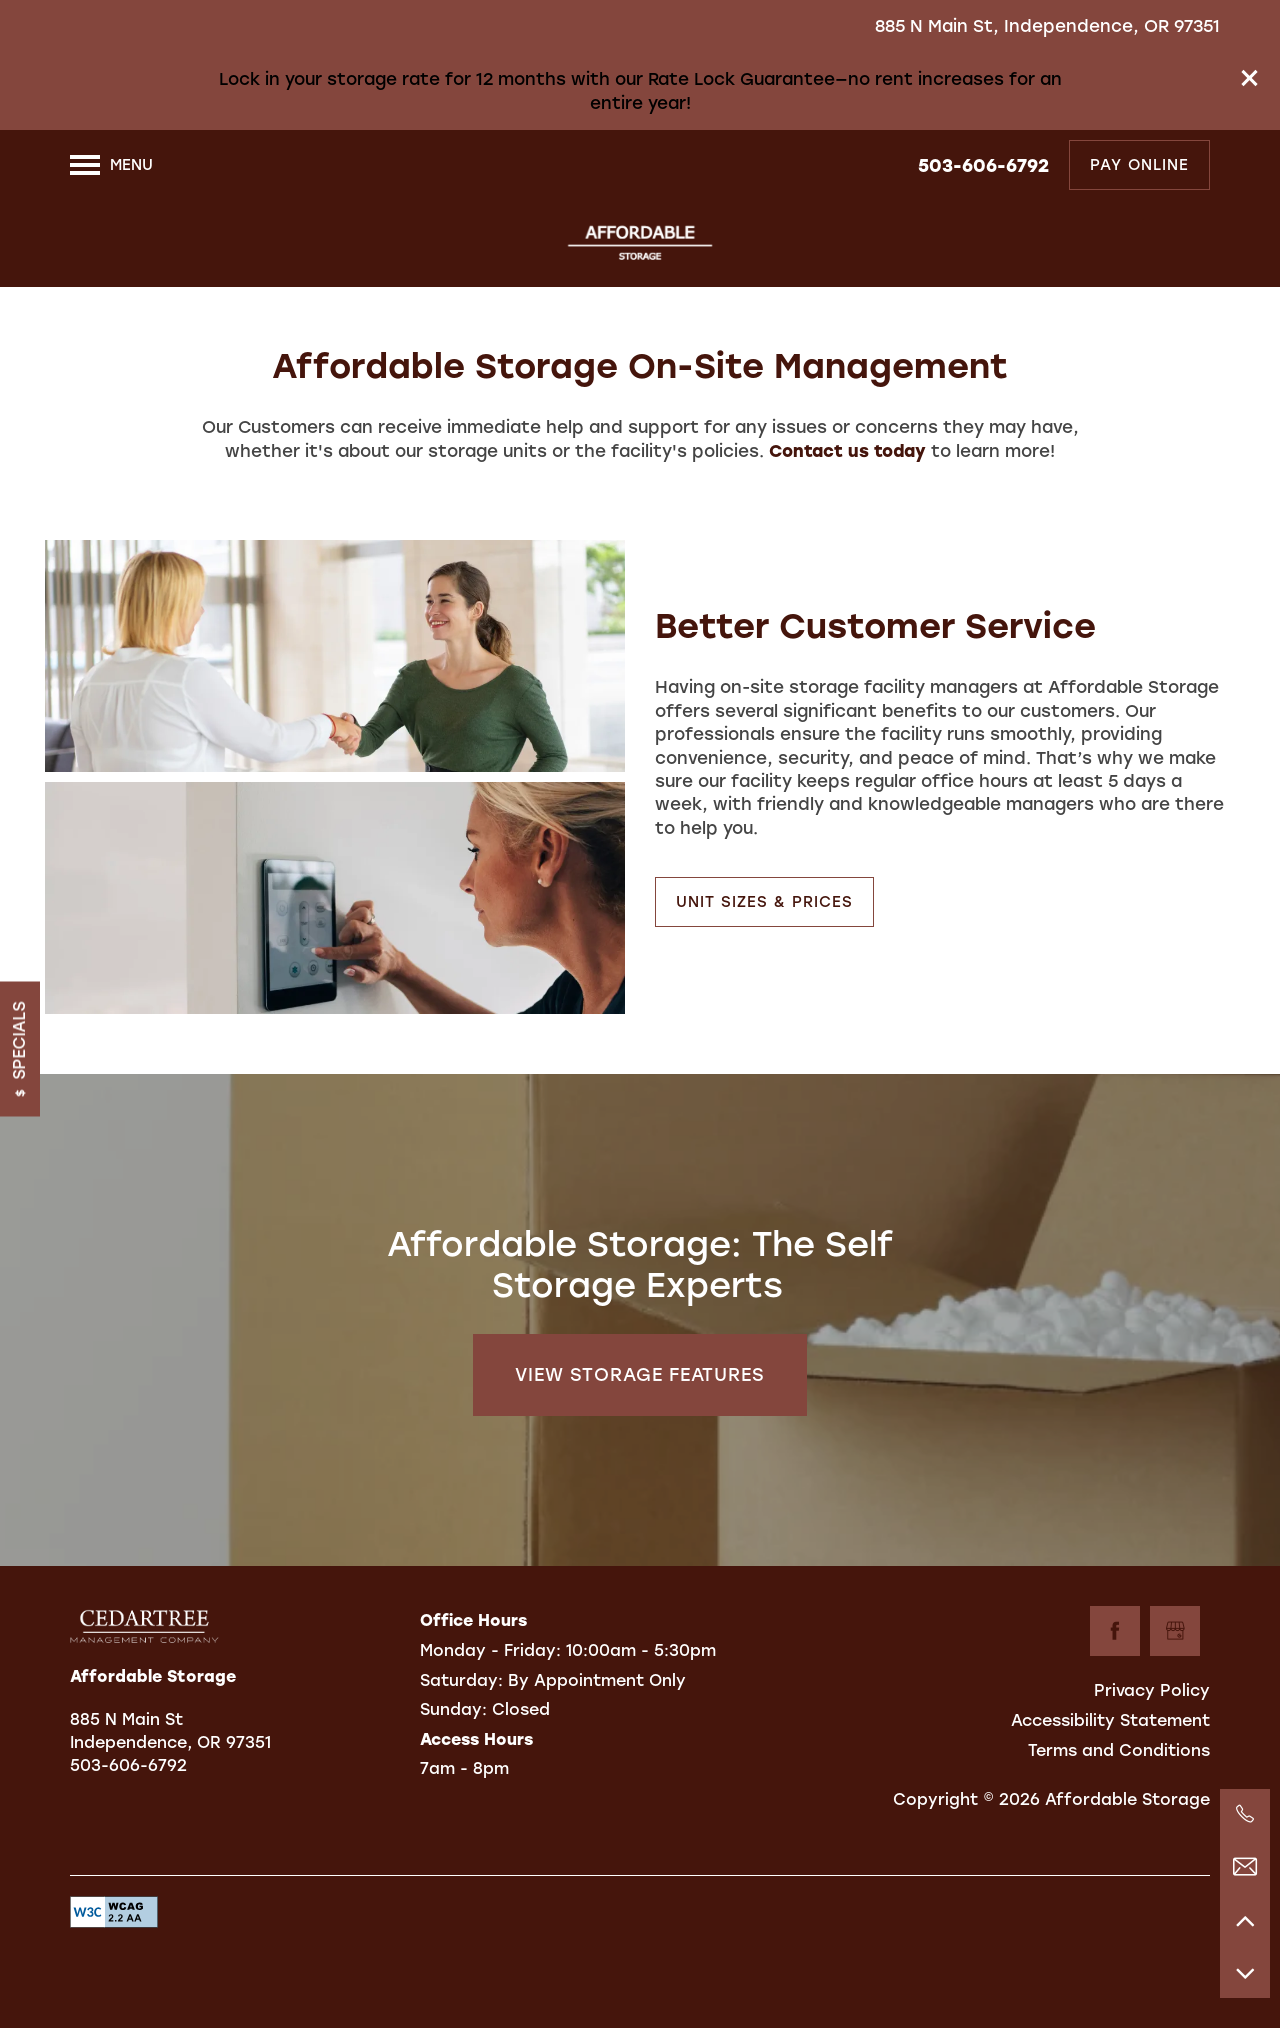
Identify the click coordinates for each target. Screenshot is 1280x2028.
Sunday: (453, 1709)
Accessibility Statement (1110, 1720)
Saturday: (461, 1680)
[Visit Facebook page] (1115, 1631)
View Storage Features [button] (640, 1375)
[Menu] (111, 165)
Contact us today (847, 451)
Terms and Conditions (1119, 1750)
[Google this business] (1175, 1631)
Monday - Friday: (490, 1650)
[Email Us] (1245, 1867)
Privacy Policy (1152, 1690)
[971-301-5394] (1245, 1814)
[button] (1250, 78)
